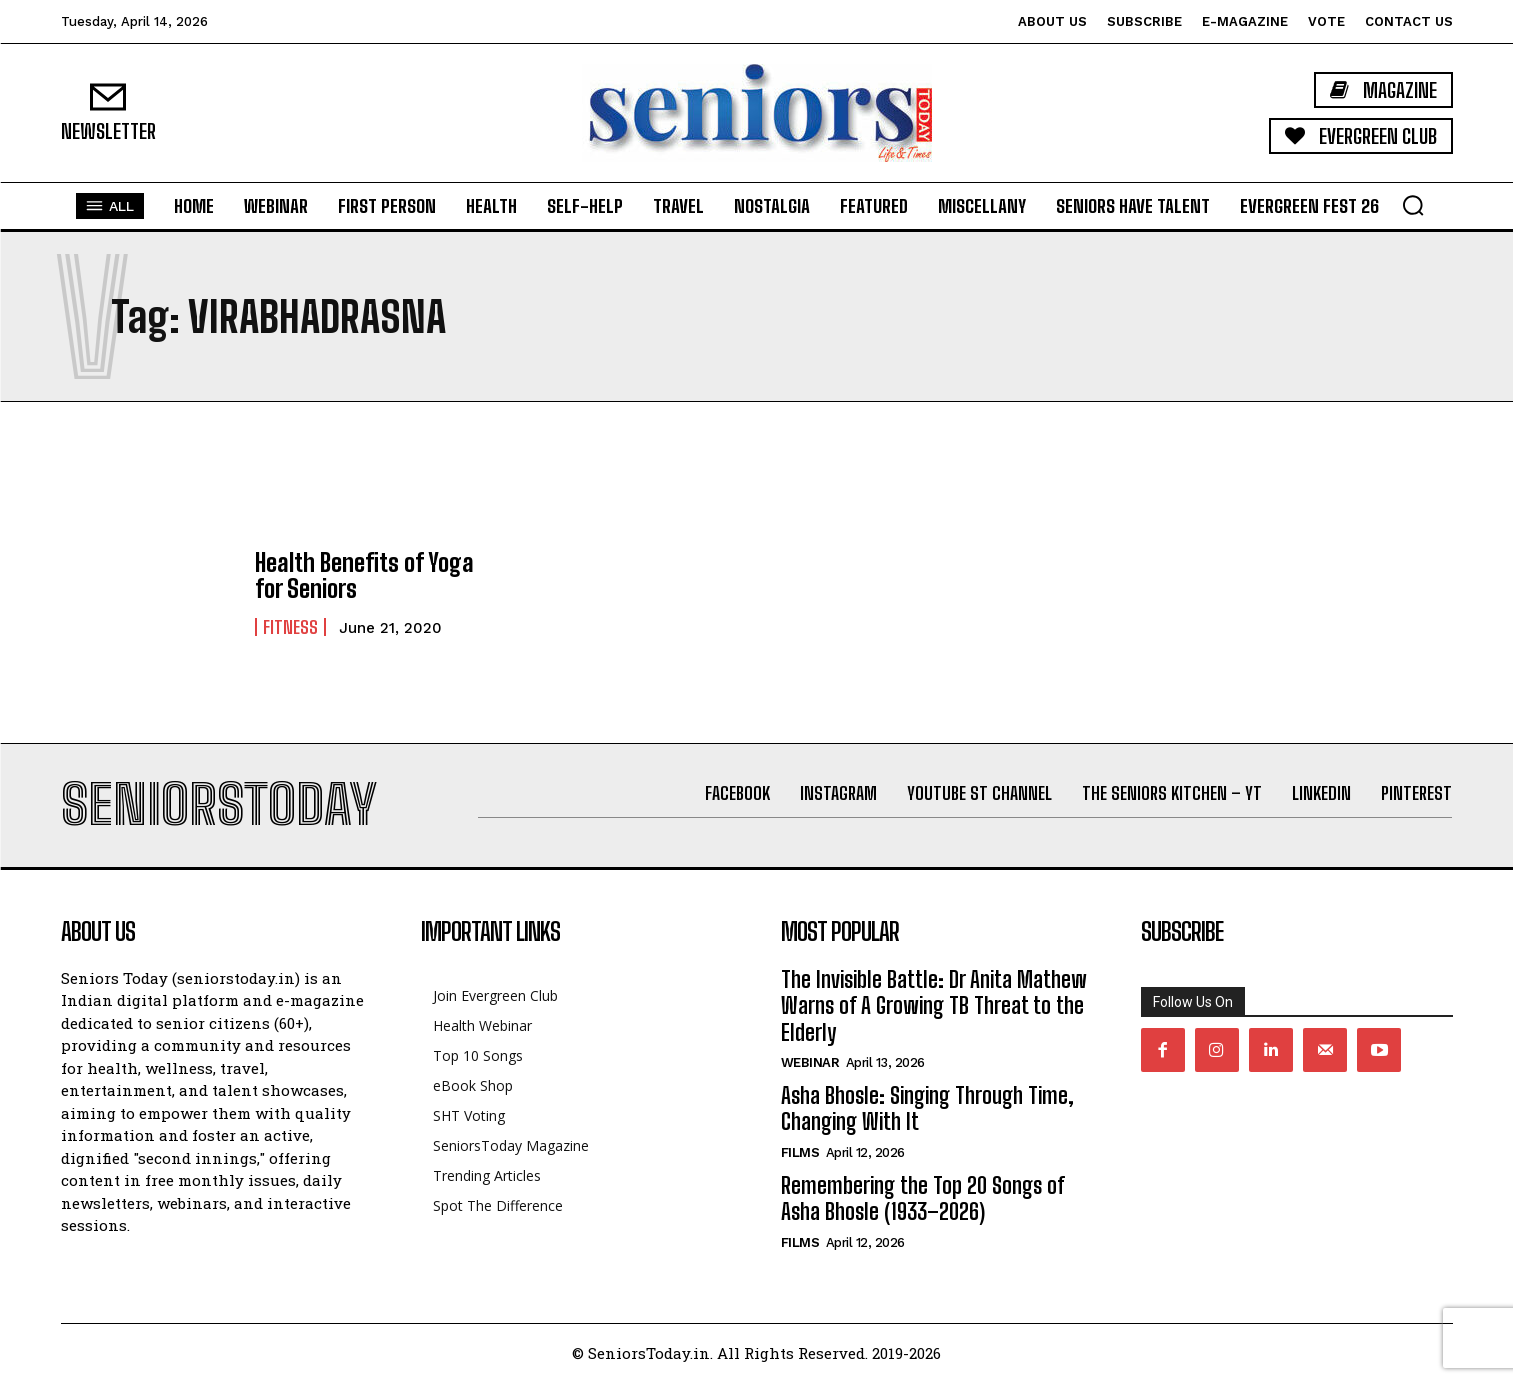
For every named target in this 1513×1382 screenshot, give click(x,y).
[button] (1413, 205)
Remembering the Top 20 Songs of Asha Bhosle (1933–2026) (922, 1198)
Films (800, 1152)
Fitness (290, 627)
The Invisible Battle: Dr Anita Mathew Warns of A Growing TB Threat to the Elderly (934, 1006)
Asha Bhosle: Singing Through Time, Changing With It (927, 1108)
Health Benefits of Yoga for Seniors (364, 575)
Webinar (810, 1062)
